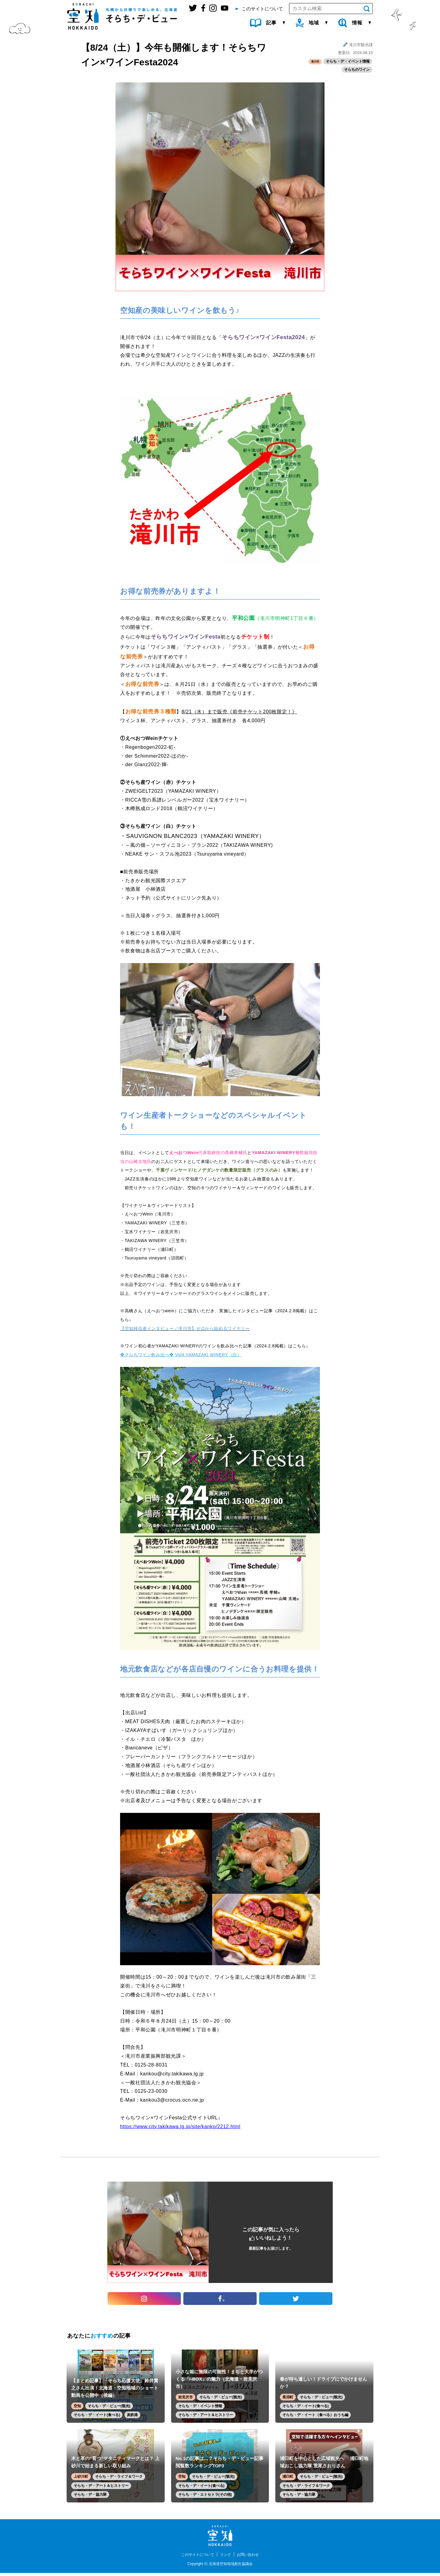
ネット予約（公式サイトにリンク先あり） (173, 898)
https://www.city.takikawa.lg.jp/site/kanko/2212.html (180, 2127)
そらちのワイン (357, 70)
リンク (226, 2557)
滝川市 (313, 62)
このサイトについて (195, 2557)
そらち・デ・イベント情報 (348, 62)
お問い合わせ (251, 2557)
